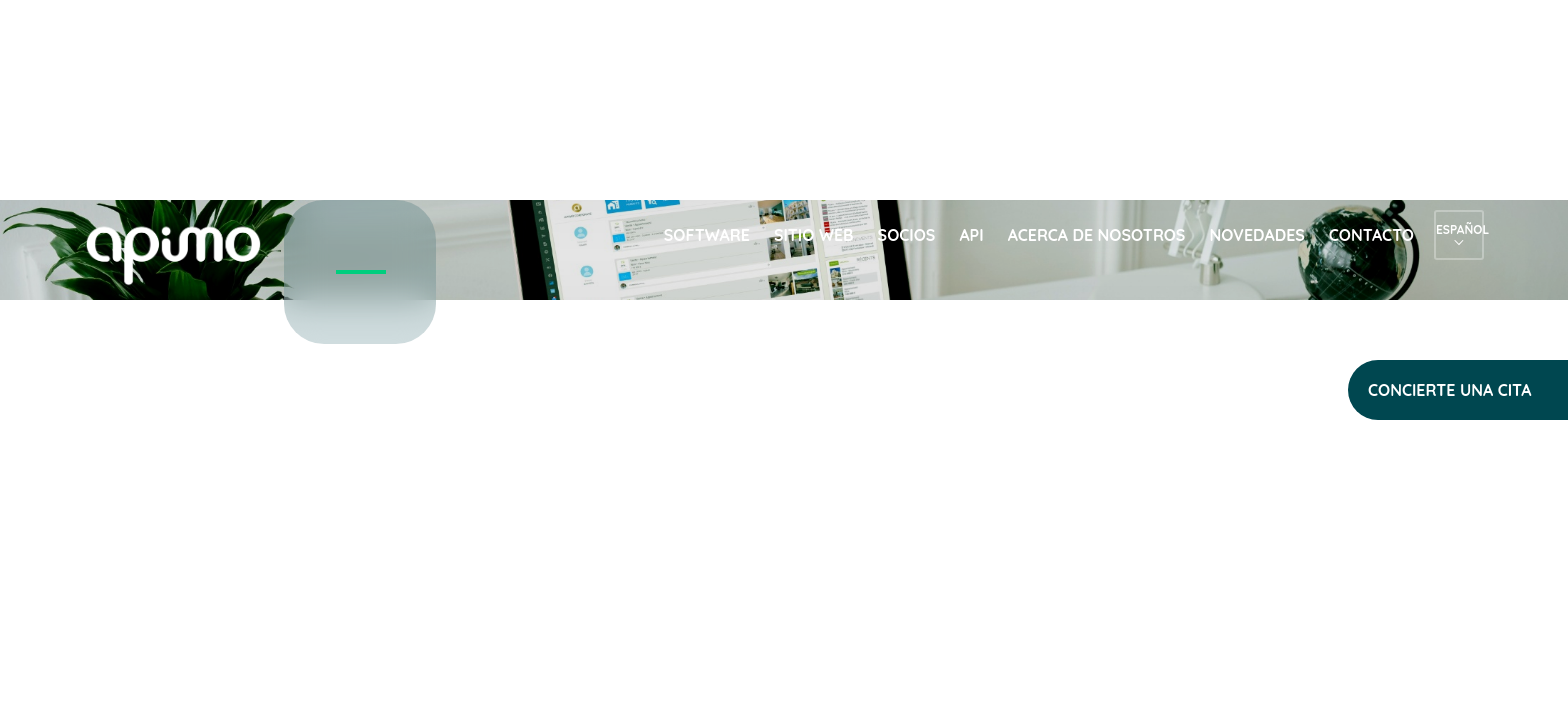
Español (1459, 229)
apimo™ (184, 253)
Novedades (1256, 235)
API (971, 235)
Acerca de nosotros (1097, 235)
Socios (907, 235)
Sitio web (814, 235)
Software (707, 235)
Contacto (1371, 235)
